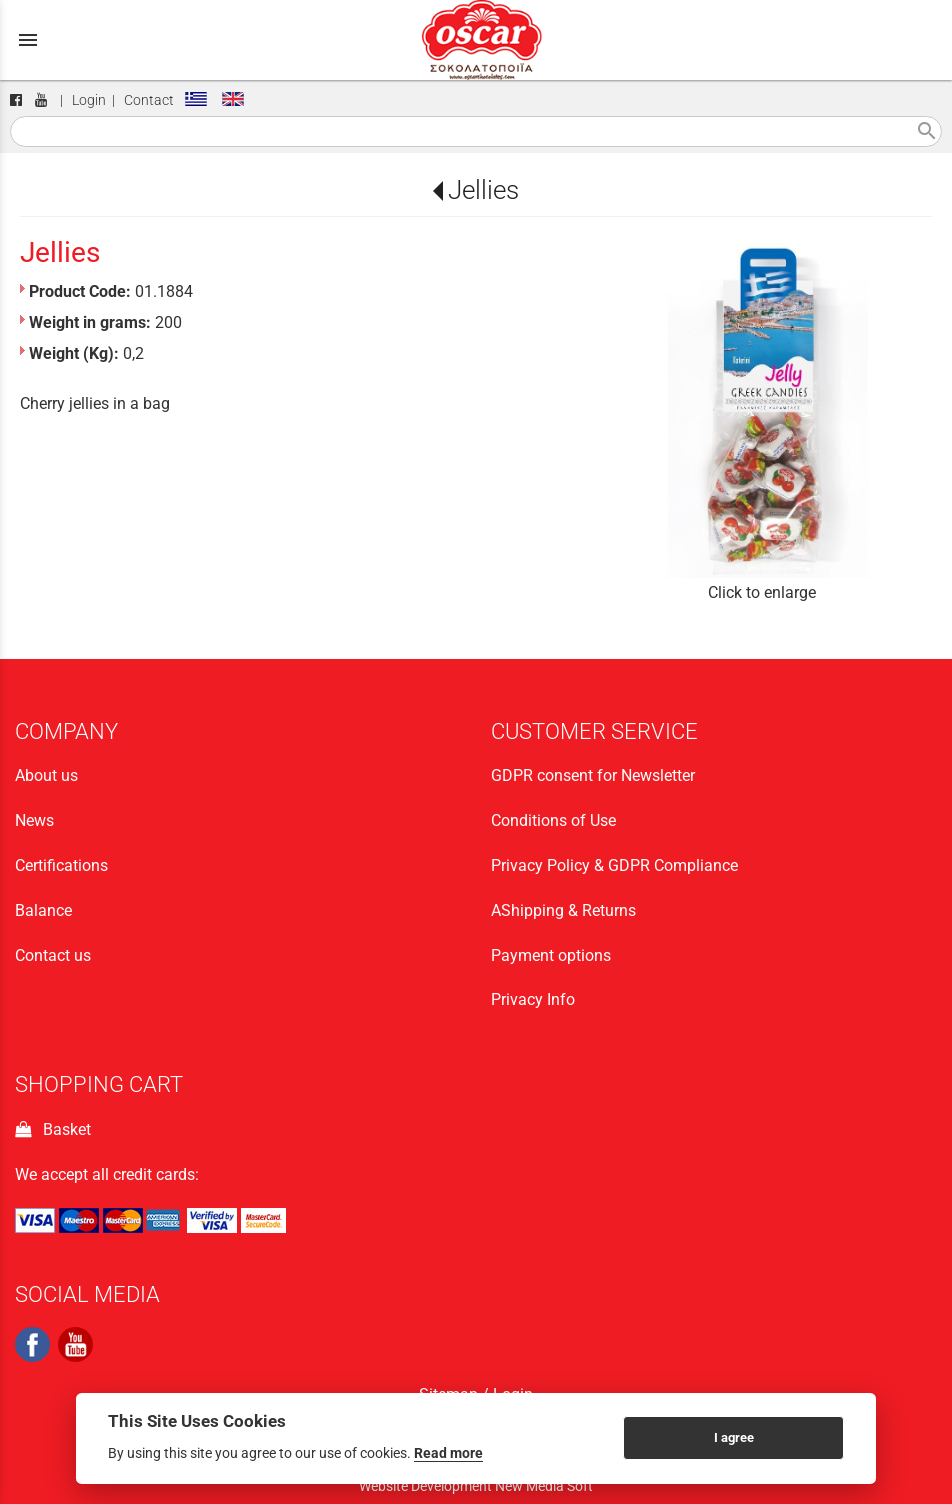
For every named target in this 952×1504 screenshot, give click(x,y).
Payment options (551, 955)
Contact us (53, 955)
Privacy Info (533, 999)
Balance (43, 910)
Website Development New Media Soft (476, 1486)
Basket (53, 1129)
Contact (149, 100)
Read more (448, 1453)
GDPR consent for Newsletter (593, 775)
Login (89, 100)
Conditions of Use (553, 820)
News (34, 820)
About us (46, 775)
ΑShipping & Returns (563, 910)
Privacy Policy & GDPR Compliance (614, 865)
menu (28, 40)
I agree (734, 1437)
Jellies (483, 190)
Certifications (61, 865)
